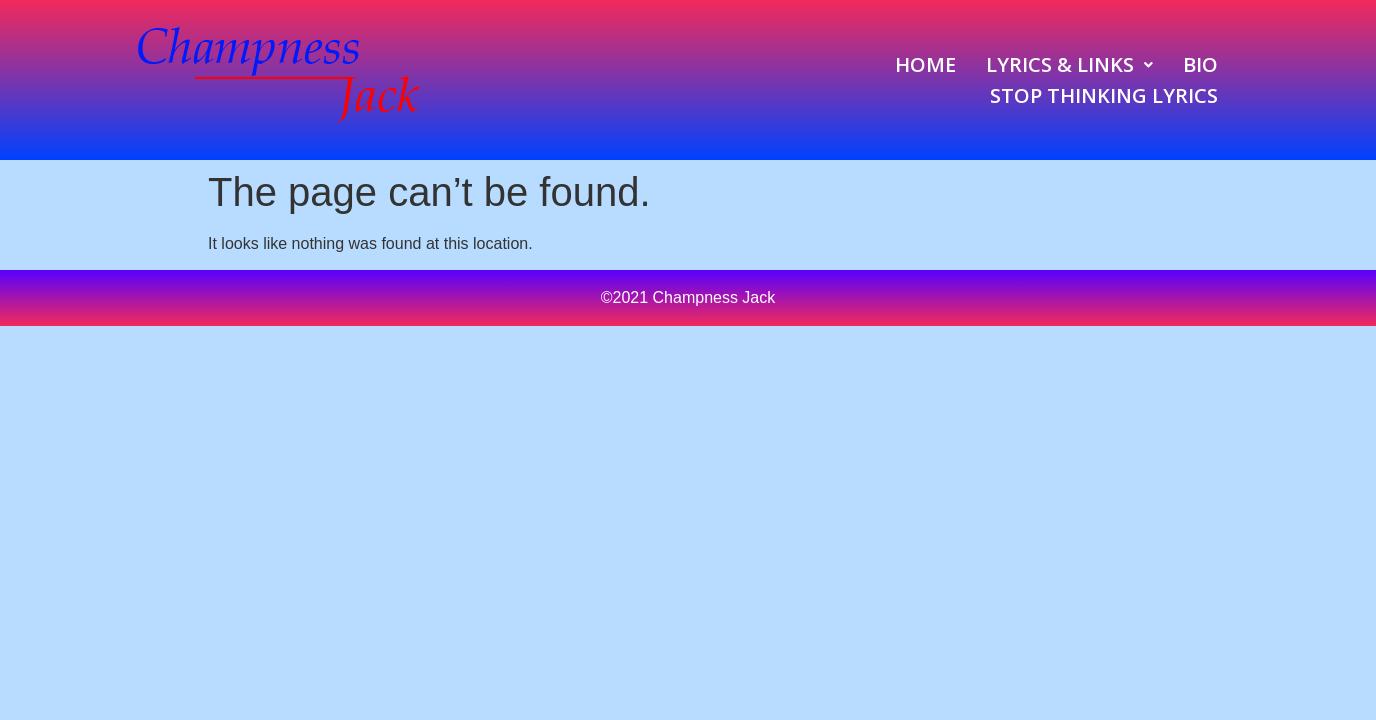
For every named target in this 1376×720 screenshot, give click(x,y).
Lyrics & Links (1069, 64)
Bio (1200, 64)
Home (925, 64)
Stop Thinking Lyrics (1104, 95)
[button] (1069, 64)
